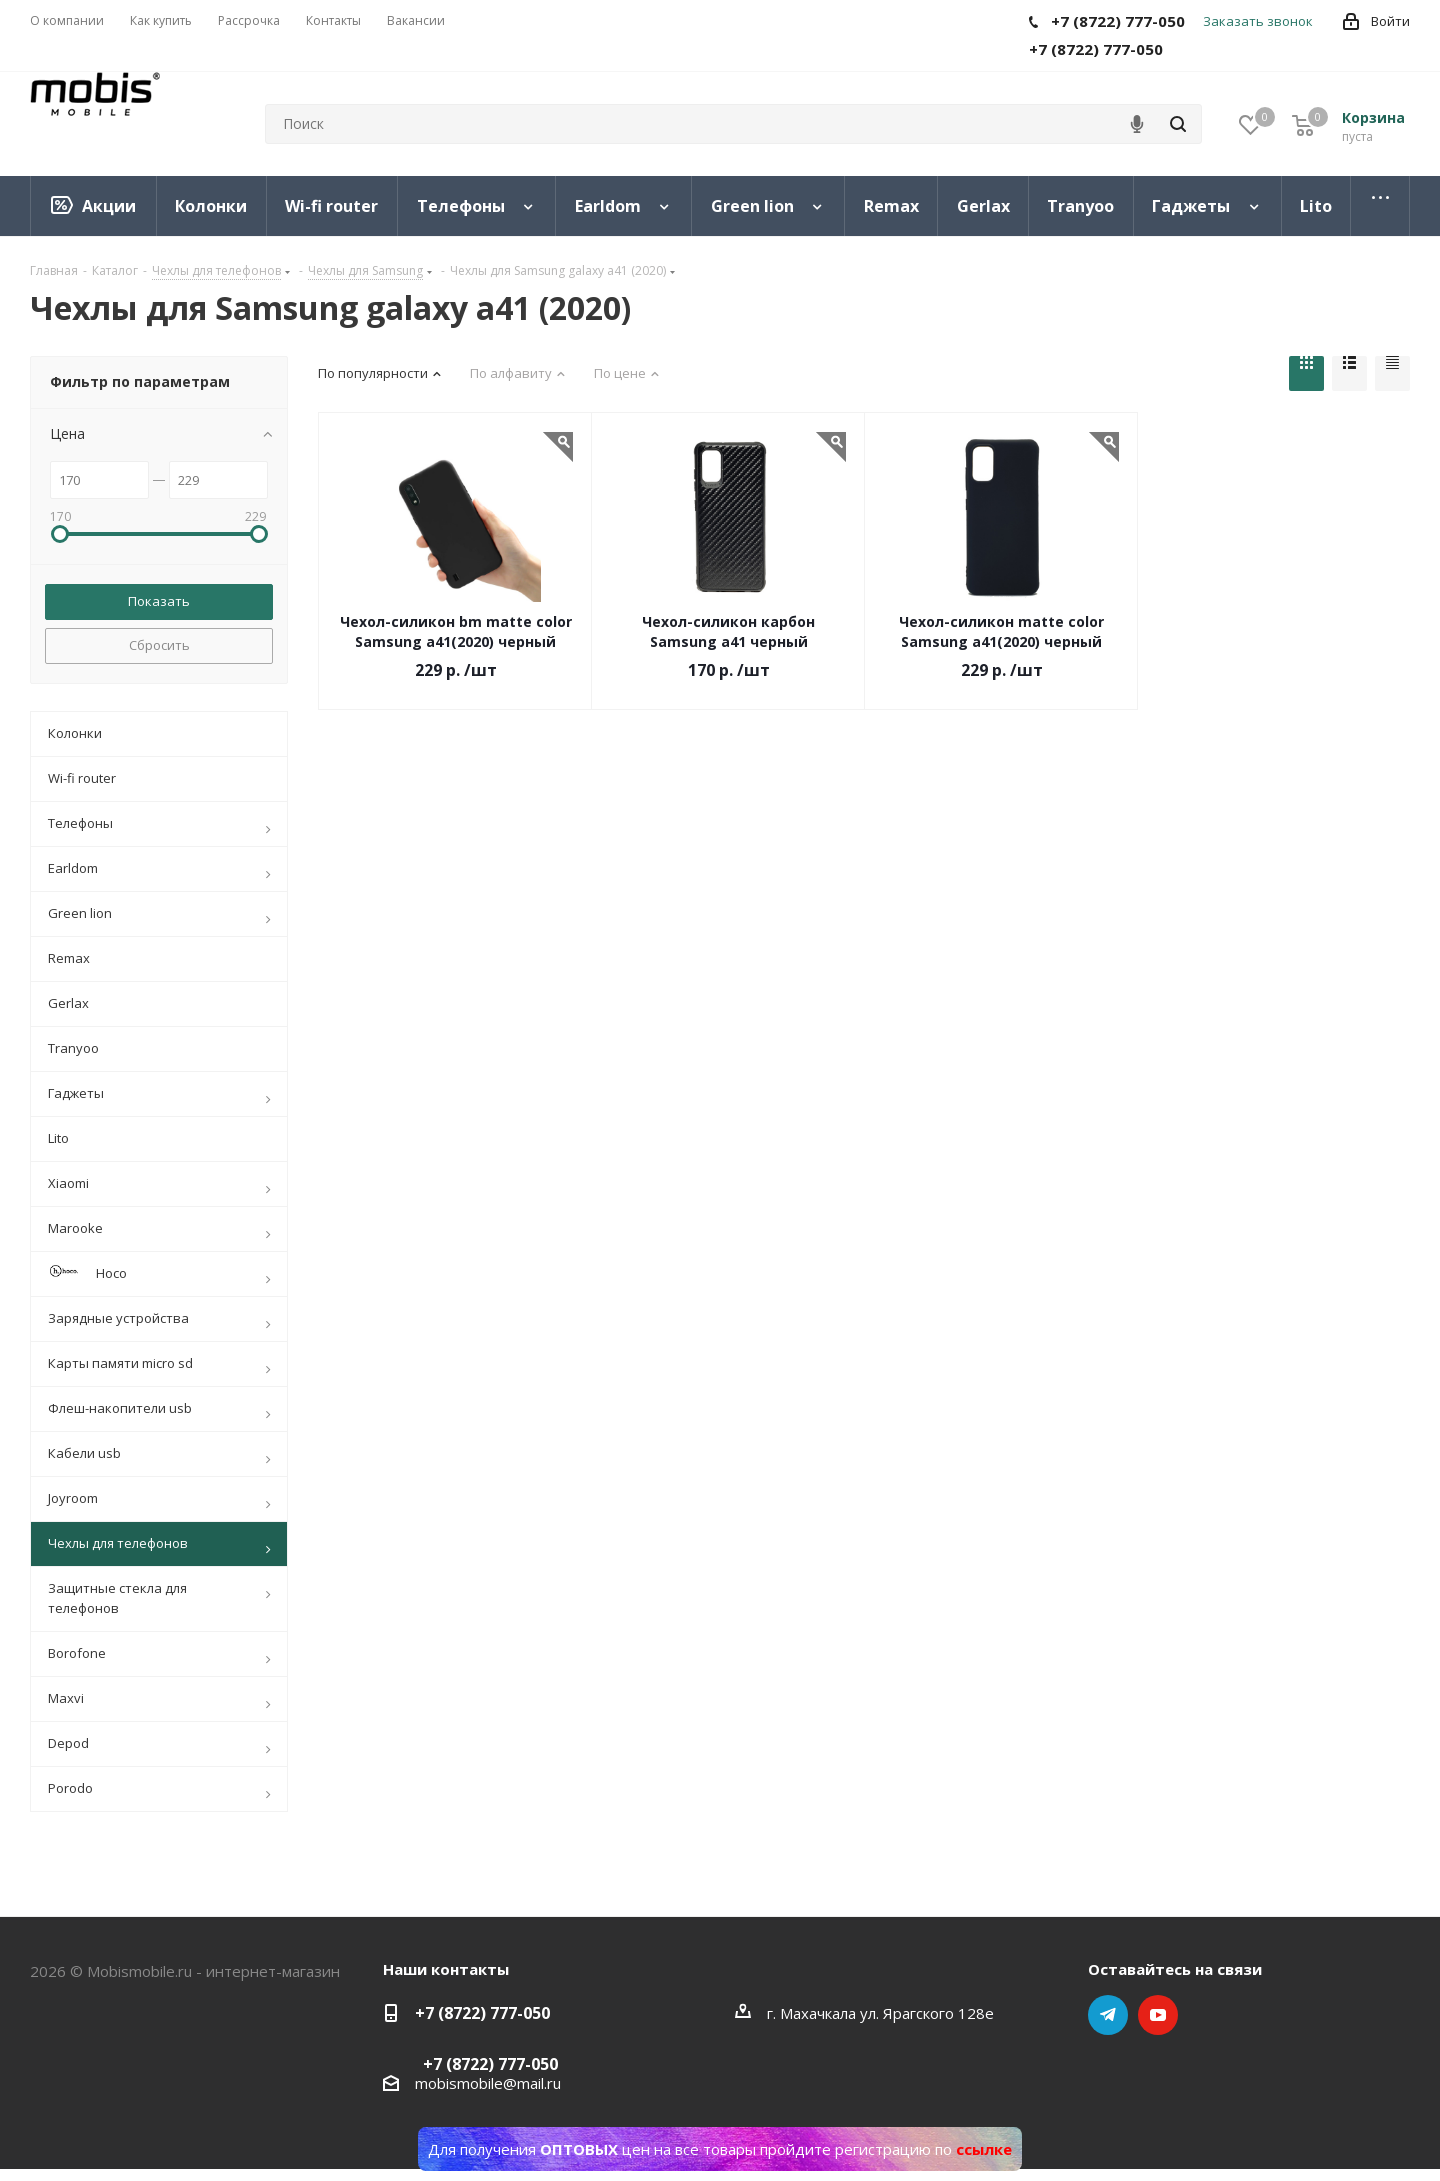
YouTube (1158, 2015)
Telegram (1108, 2015)
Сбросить (159, 645)
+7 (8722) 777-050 (482, 2013)
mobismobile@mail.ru (488, 2083)
